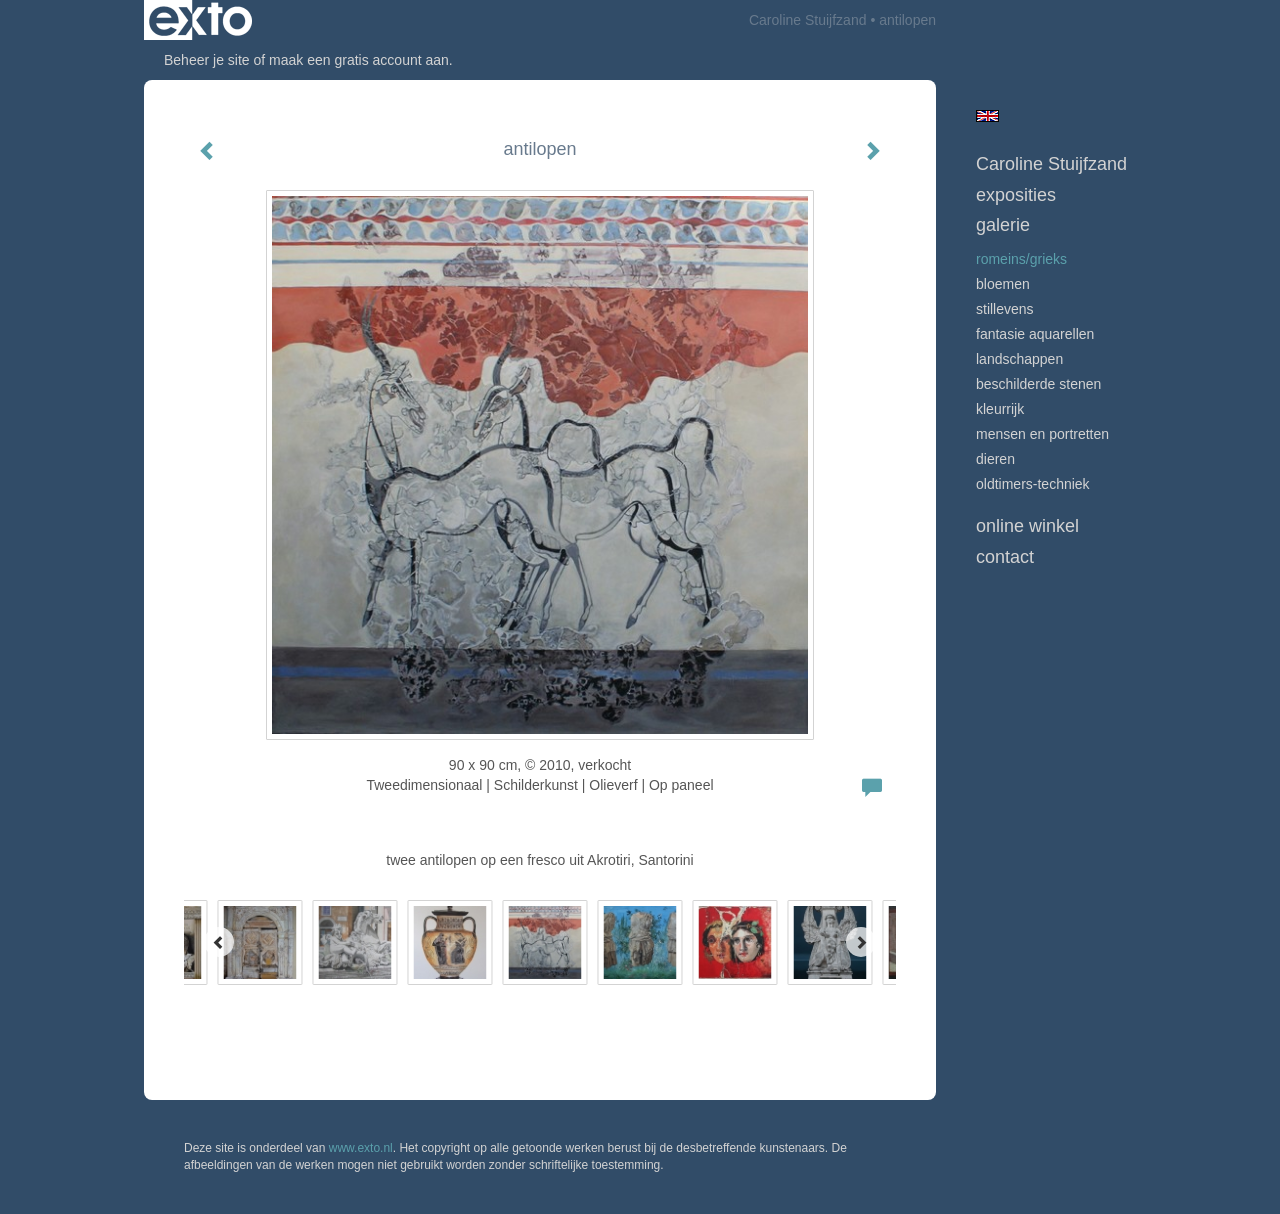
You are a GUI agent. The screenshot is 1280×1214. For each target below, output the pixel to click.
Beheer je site (207, 60)
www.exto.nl (361, 1148)
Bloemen (1003, 284)
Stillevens (1005, 309)
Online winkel (1027, 526)
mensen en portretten (1042, 434)
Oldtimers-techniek (1033, 484)
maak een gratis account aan (359, 60)
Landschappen (1019, 359)
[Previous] (219, 942)
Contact (1005, 557)
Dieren (995, 459)
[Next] (861, 942)
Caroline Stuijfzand (808, 20)
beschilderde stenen (1038, 384)
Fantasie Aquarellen (1035, 334)
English (987, 116)
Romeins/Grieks (1021, 259)
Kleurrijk (1000, 409)
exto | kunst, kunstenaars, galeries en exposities (200, 20)
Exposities (1016, 195)
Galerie (1003, 225)
